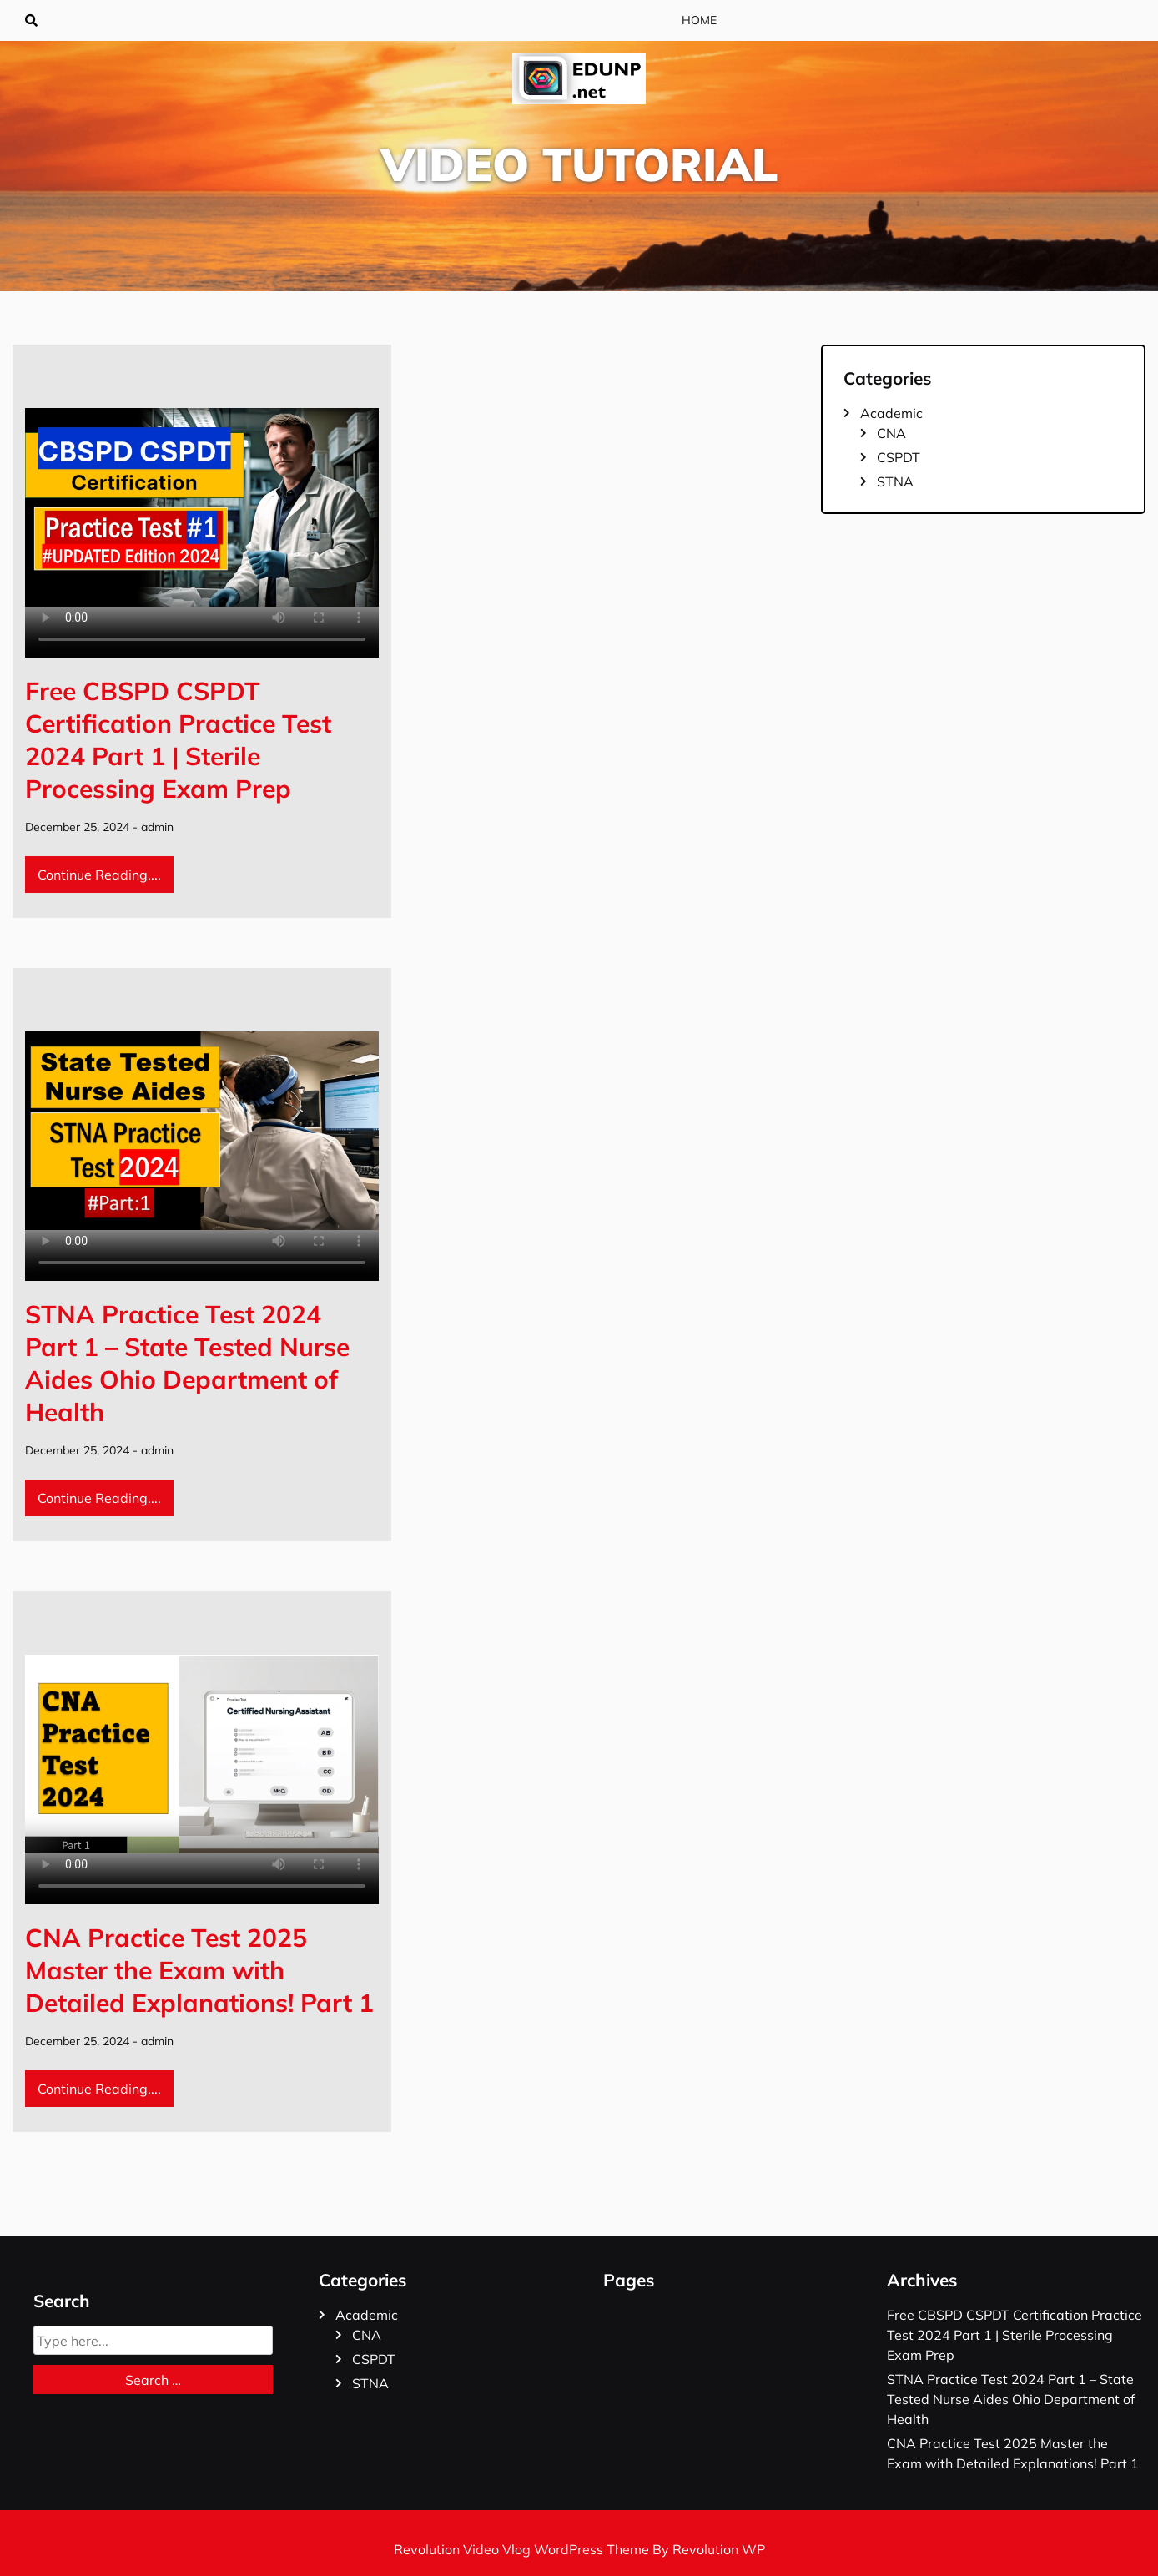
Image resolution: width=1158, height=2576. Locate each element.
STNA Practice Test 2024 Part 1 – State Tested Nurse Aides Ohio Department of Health (187, 1363)
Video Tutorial (579, 164)
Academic (891, 413)
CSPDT (898, 457)
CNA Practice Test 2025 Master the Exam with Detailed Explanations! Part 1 (199, 1970)
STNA (895, 481)
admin (157, 826)
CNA (891, 433)
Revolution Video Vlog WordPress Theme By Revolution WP (579, 2549)
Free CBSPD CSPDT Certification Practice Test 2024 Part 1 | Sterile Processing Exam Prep (178, 739)
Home (699, 20)
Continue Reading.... (99, 874)
